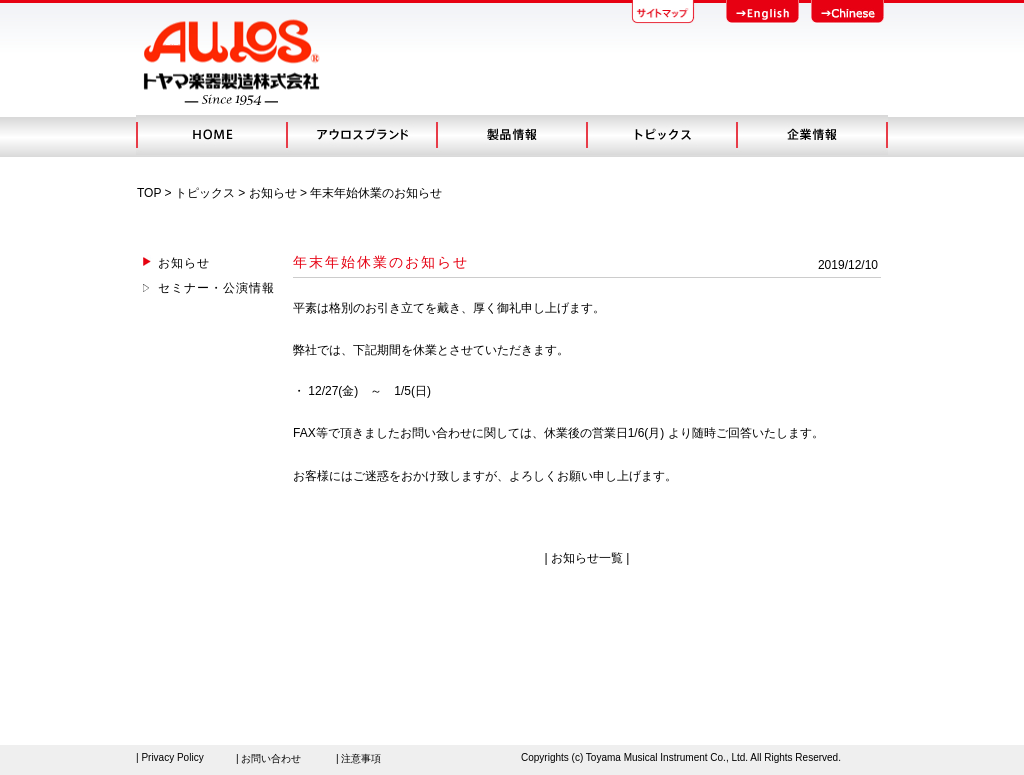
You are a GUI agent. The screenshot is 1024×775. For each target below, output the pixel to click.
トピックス (205, 193)
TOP (149, 193)
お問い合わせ (271, 758)
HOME (211, 135)
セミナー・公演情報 (216, 288)
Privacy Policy (172, 757)
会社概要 (812, 135)
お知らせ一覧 (587, 558)
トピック (661, 135)
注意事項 (361, 758)
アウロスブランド (361, 135)
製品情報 (511, 135)
